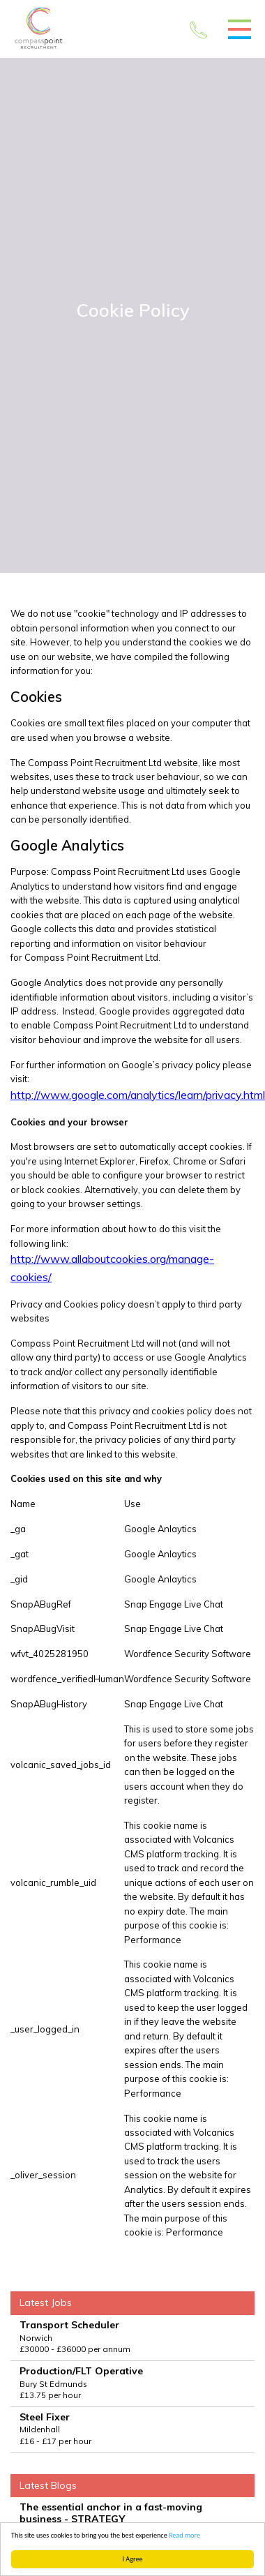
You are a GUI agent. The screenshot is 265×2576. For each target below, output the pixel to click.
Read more (184, 2535)
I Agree (133, 2558)
